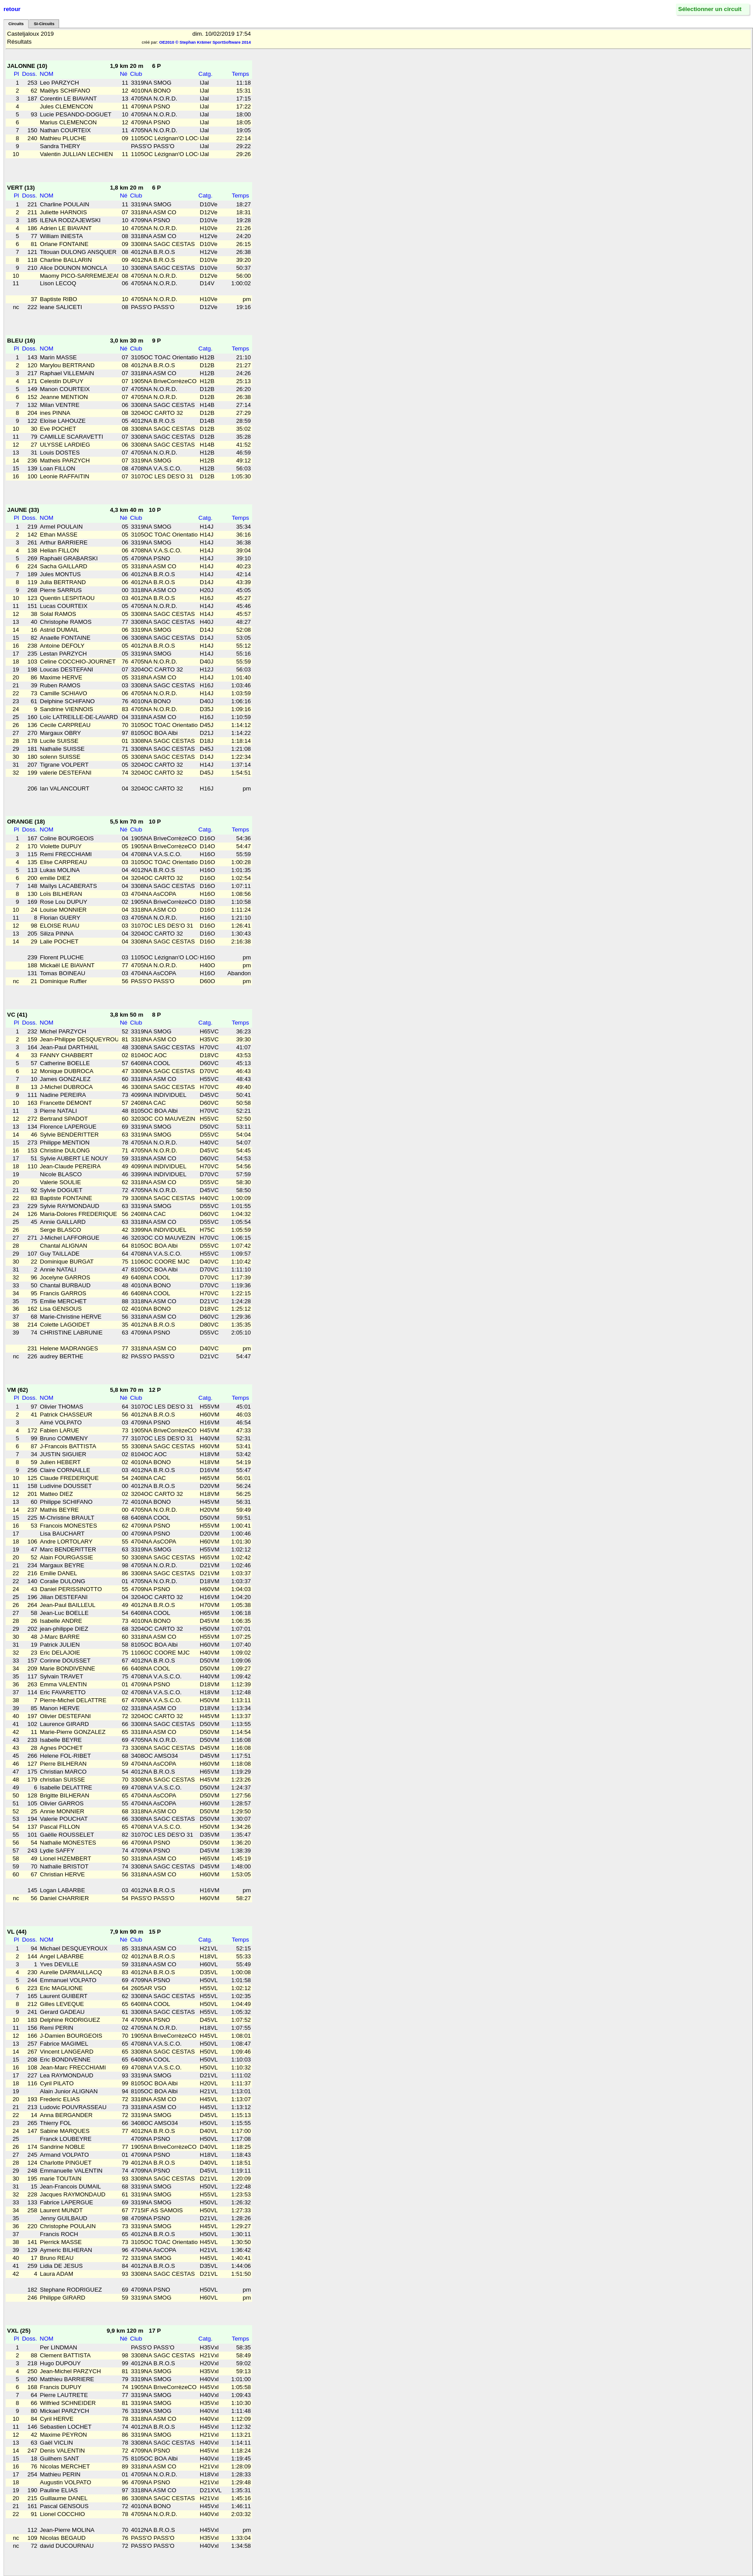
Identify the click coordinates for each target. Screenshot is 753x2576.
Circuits (16, 24)
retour (12, 9)
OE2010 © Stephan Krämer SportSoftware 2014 (205, 42)
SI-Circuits (44, 24)
